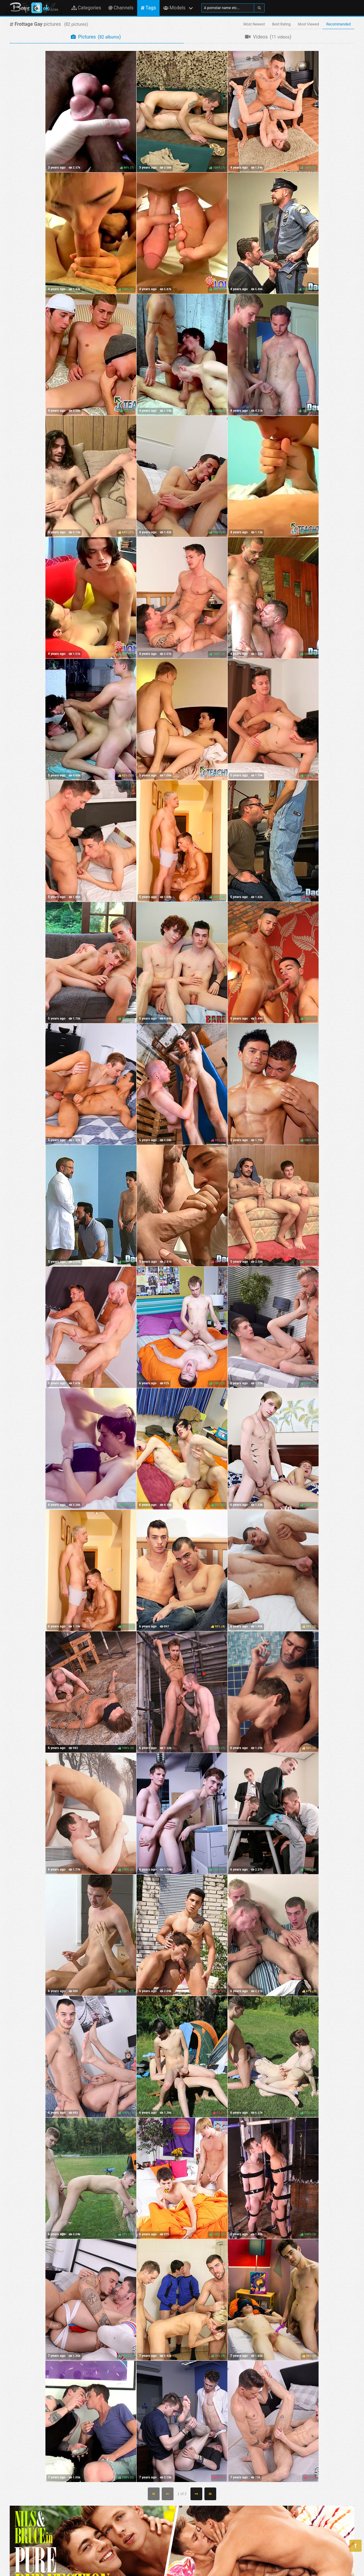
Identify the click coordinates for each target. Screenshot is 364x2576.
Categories (86, 8)
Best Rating (281, 24)
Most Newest (254, 24)
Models (174, 8)
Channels (121, 8)
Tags (148, 8)
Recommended (338, 24)
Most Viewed (308, 24)
